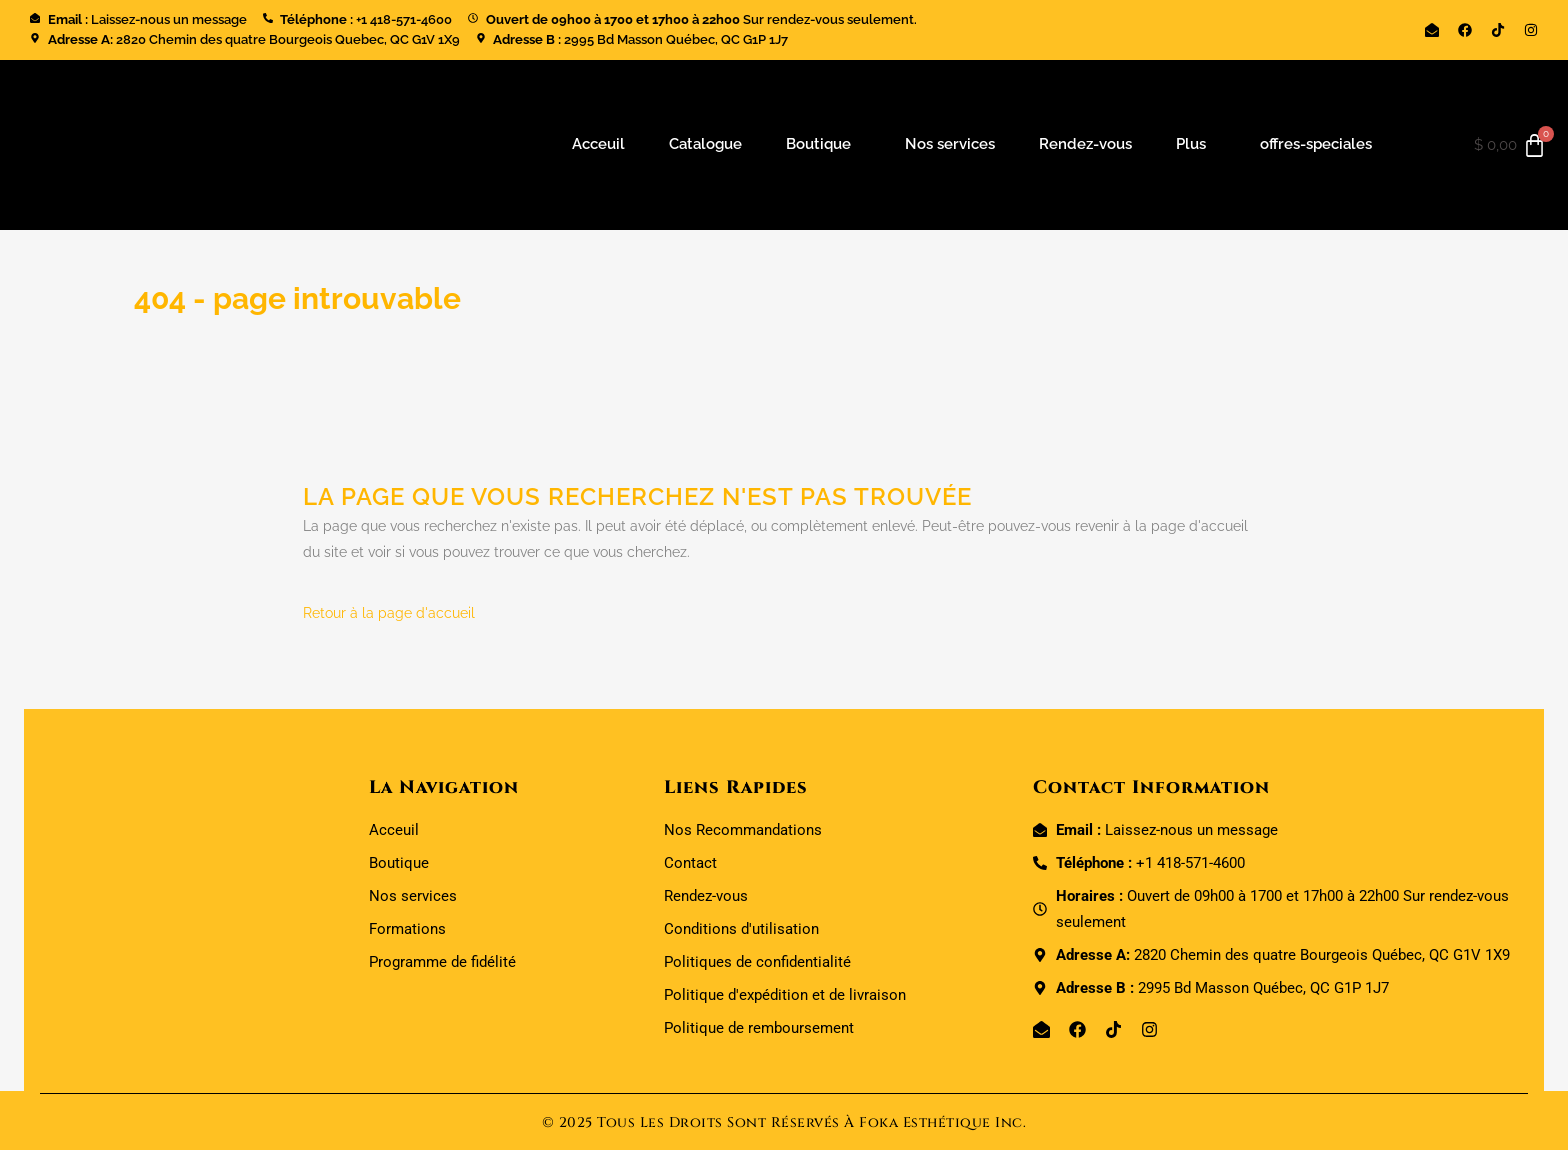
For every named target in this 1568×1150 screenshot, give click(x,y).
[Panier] (1510, 145)
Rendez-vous (1085, 144)
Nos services (950, 144)
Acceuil (598, 144)
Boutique (818, 144)
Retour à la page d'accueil (389, 613)
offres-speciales (1316, 144)
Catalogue (705, 144)
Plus (1191, 144)
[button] (823, 144)
